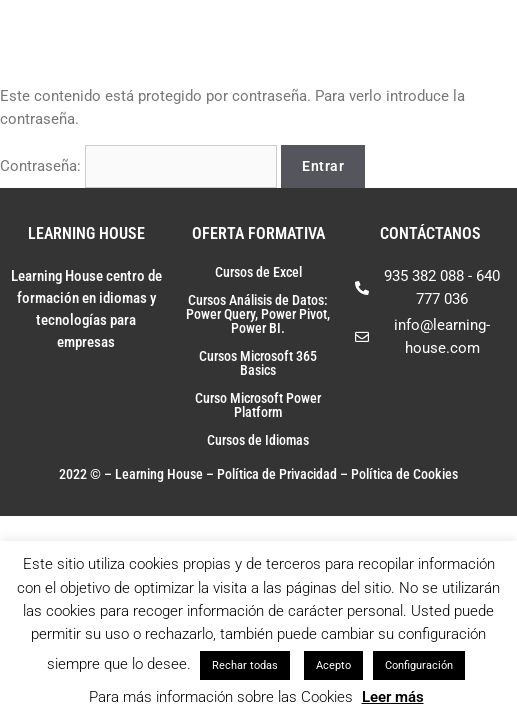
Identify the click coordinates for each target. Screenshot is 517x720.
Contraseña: (138, 166)
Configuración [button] (419, 665)
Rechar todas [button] (245, 665)
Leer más (393, 697)
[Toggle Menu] (476, 35)
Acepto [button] (333, 665)
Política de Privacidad (277, 474)
